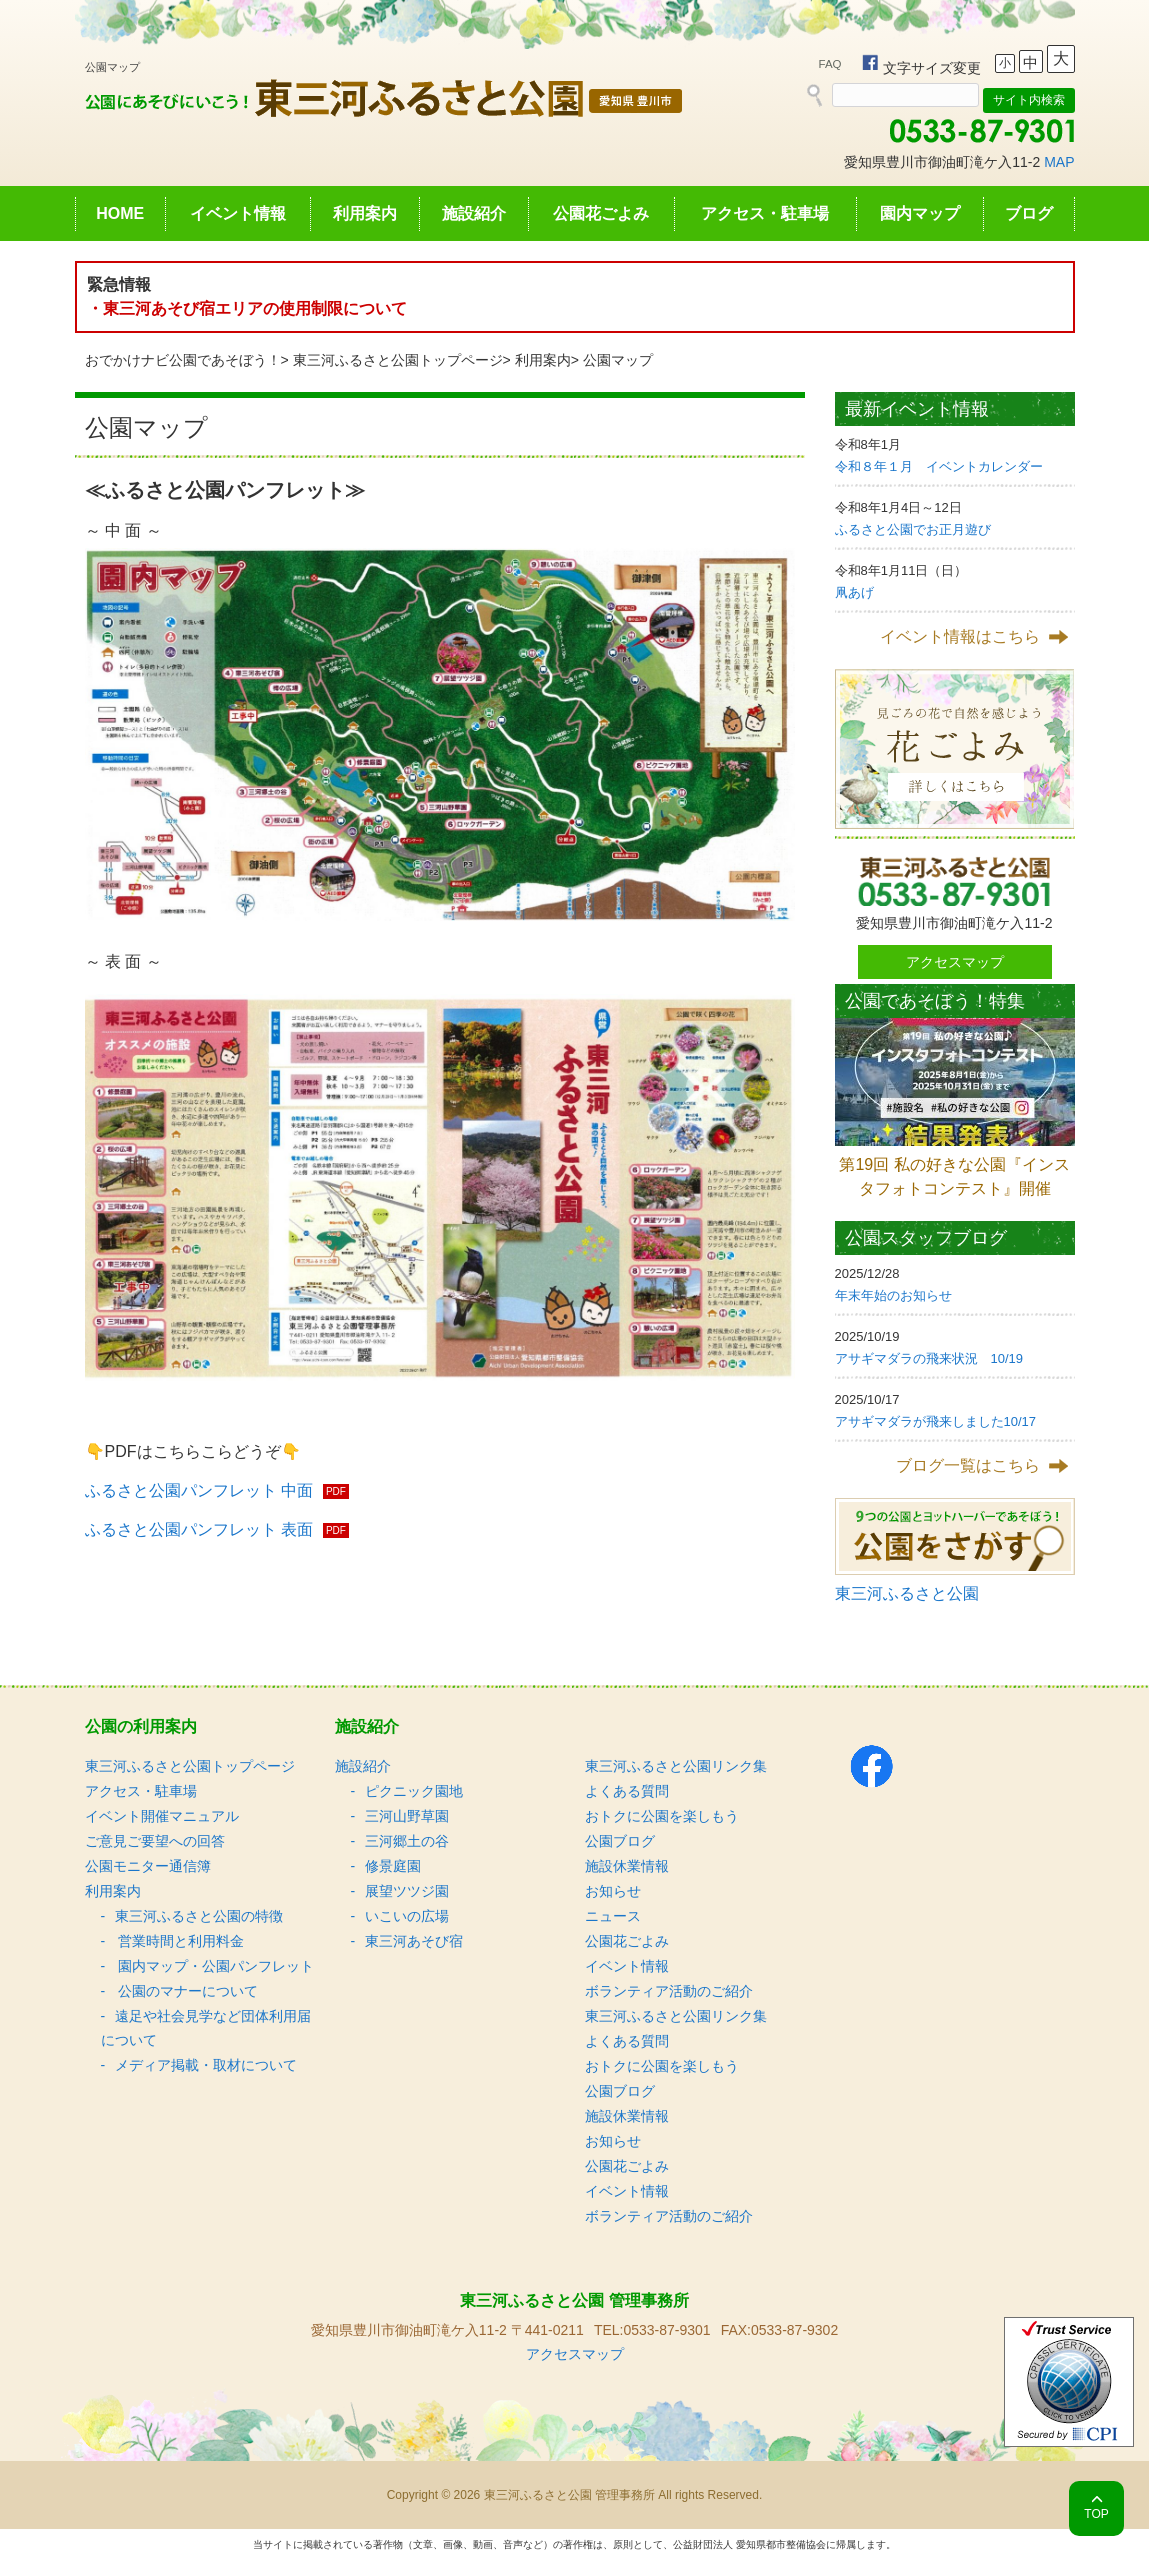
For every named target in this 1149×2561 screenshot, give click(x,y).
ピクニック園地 (414, 1791)
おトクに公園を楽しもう (662, 1816)
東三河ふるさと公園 (907, 1593)
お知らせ (613, 1891)
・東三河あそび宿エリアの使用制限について (247, 308)
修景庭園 (393, 1866)
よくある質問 (627, 1791)
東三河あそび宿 (414, 1941)
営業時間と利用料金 (180, 1941)
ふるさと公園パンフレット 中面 (199, 1490)
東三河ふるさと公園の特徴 (199, 1916)
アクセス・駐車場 (765, 213)
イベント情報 (238, 213)
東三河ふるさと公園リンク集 (676, 1766)
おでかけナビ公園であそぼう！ (183, 360)
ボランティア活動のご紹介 (669, 1991)
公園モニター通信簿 (148, 1866)
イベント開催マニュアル (162, 1816)
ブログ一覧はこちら (968, 1465)
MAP (1059, 162)
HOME (120, 213)
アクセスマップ (955, 962)
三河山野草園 (407, 1816)
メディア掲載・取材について (206, 2065)
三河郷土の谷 (407, 1841)
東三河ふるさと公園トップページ (398, 360)
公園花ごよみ (601, 213)
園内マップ (920, 213)
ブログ (1029, 213)
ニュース (613, 1916)
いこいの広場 (407, 1916)
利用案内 (365, 213)
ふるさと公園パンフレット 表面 (199, 1529)
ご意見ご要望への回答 (155, 1841)
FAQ (830, 64)
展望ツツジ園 (407, 1891)
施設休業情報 (627, 1866)
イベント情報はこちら (960, 636)
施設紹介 (474, 213)
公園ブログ (620, 1841)
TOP (1096, 2514)
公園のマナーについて (187, 1991)
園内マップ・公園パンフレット (215, 1966)
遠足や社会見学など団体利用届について (206, 2028)
